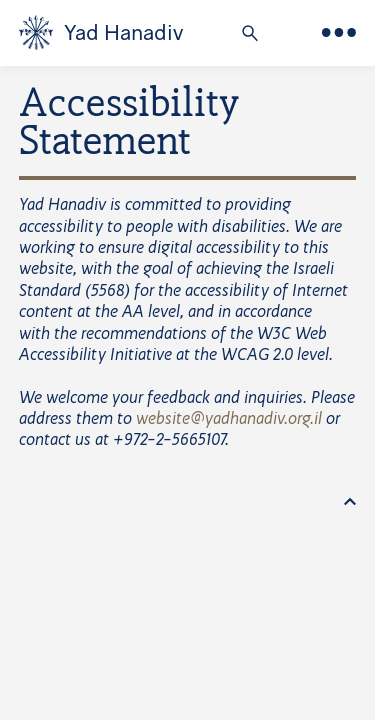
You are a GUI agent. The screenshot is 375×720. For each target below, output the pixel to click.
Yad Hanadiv (123, 33)
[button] (250, 35)
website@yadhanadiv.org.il (229, 420)
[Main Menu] (338, 32)
